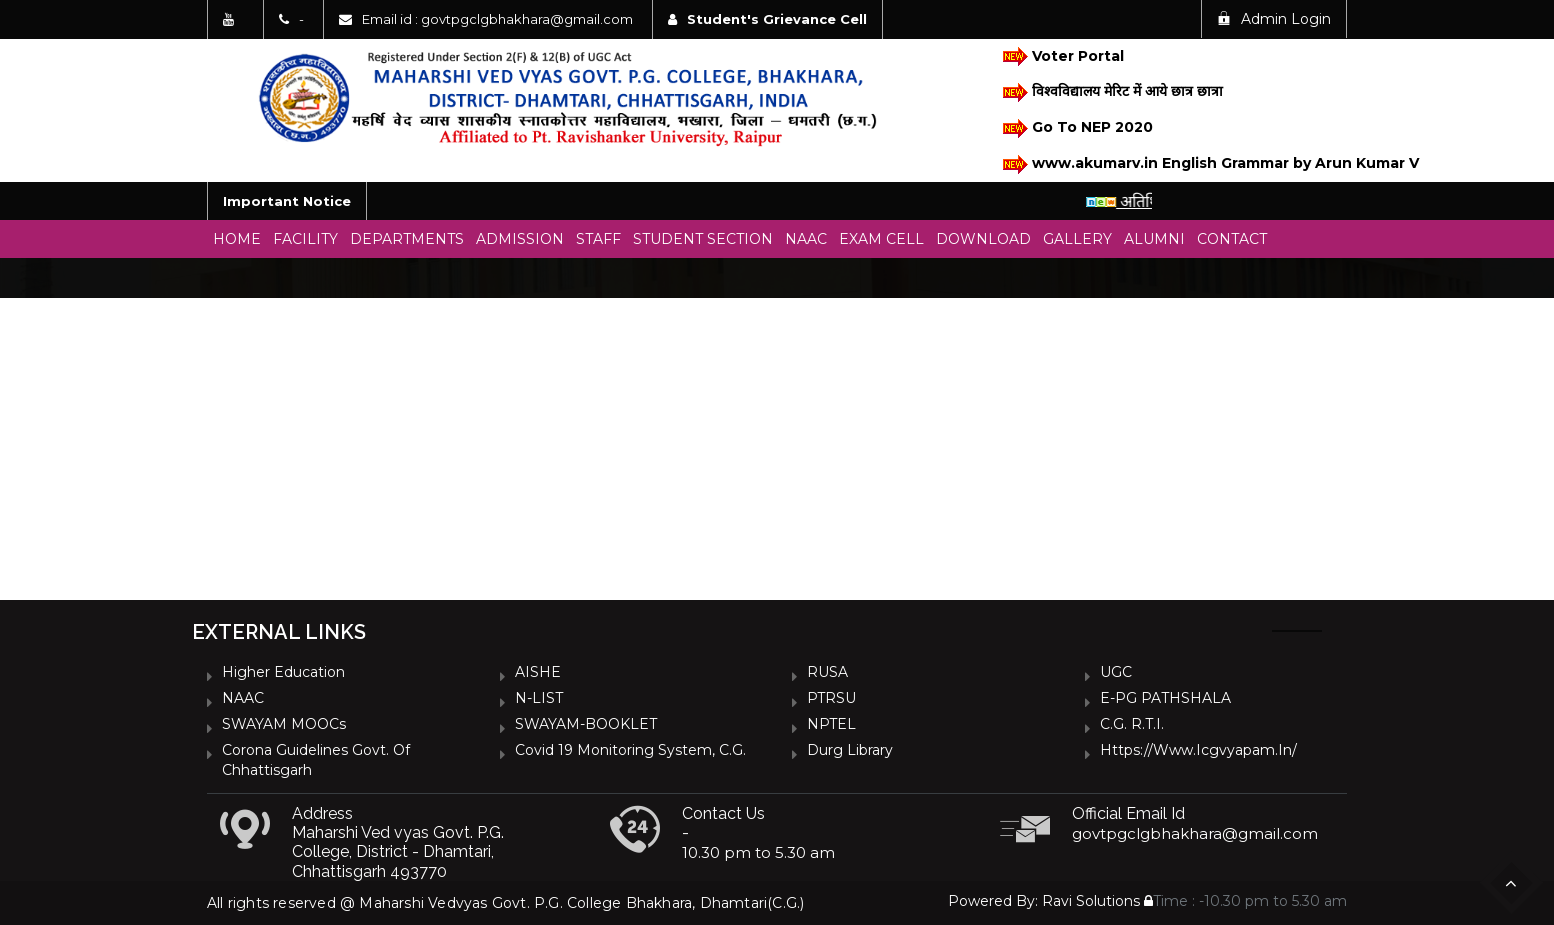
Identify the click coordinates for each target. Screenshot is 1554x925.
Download (983, 239)
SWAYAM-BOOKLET (586, 724)
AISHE (538, 672)
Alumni (1154, 239)
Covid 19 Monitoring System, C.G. (630, 750)
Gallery (1077, 239)
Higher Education (283, 672)
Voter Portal (1062, 56)
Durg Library (850, 750)
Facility (305, 239)
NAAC (806, 239)
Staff (598, 239)
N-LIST (539, 698)
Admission (520, 239)
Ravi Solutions (1091, 901)
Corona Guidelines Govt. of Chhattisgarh (316, 760)
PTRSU (831, 698)
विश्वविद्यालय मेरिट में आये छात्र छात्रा (1111, 92)
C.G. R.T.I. (1132, 724)
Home (237, 239)
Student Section (703, 239)
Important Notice (287, 201)
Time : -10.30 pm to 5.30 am (1245, 901)
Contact (1232, 239)
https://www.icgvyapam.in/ (1198, 750)
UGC (1116, 672)
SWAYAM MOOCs (284, 724)
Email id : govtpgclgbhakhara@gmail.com (497, 19)
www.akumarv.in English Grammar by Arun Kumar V (1200, 164)
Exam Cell (881, 239)
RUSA (827, 672)
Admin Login (1274, 19)
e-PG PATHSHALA (1165, 698)
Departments (407, 239)
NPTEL (831, 724)
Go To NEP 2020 (1076, 128)
